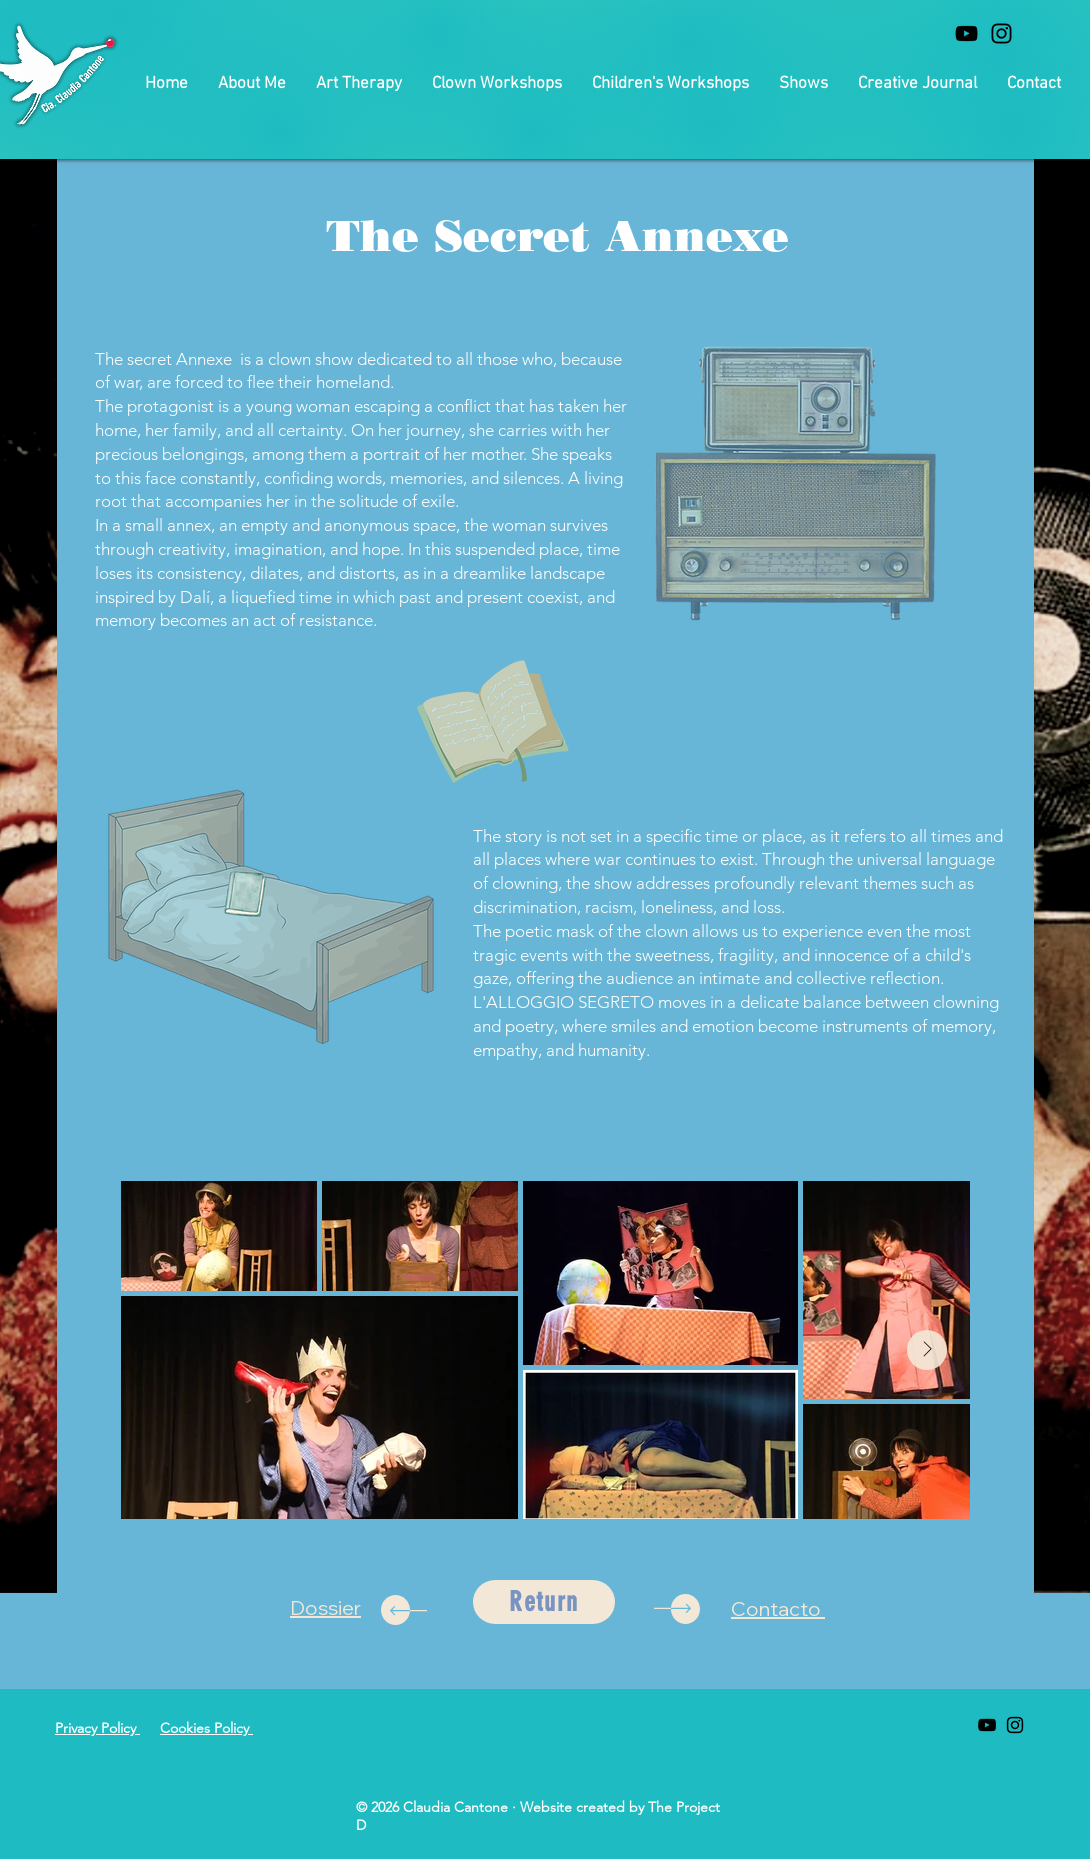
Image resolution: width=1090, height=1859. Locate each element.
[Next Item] (927, 1350)
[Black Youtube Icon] (966, 33)
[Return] (544, 1602)
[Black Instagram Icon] (1001, 33)
